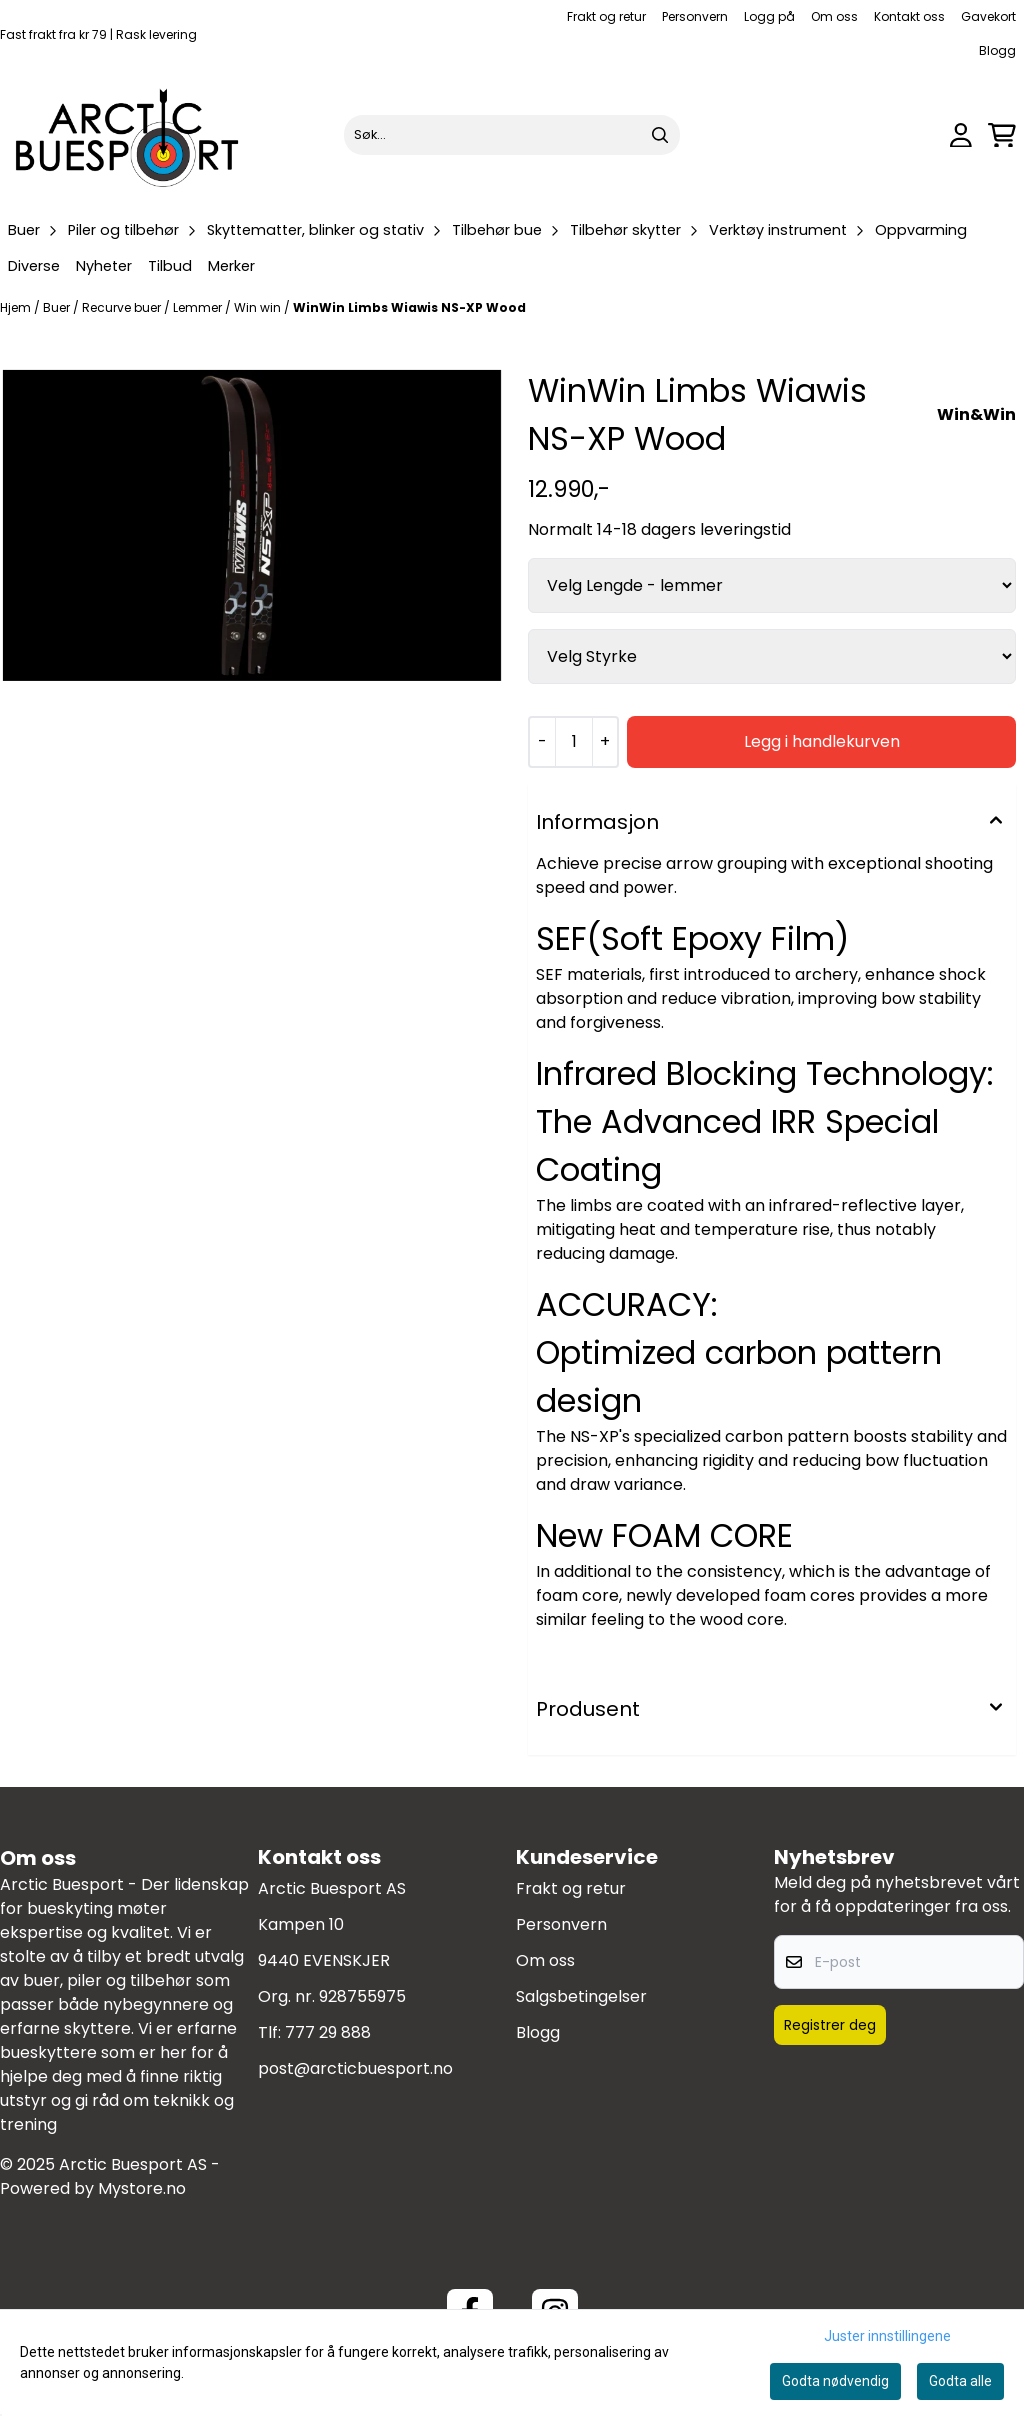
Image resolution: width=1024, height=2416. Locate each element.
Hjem (17, 307)
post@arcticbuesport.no (355, 2068)
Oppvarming (921, 230)
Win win (259, 307)
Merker (231, 266)
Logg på (769, 16)
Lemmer (199, 307)
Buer (58, 307)
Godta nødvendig (835, 2381)
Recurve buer (123, 307)
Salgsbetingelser (581, 1996)
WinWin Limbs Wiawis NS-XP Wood (409, 307)
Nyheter (104, 266)
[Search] (660, 135)
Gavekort (988, 16)
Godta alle (960, 2381)
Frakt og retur (606, 16)
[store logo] (128, 135)
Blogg (997, 50)
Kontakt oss (909, 16)
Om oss (834, 16)
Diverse (34, 266)
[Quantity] (573, 742)
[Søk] (512, 135)
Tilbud (170, 266)
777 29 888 (328, 2032)
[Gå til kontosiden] (961, 135)
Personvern (695, 16)
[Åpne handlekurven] (1002, 135)
